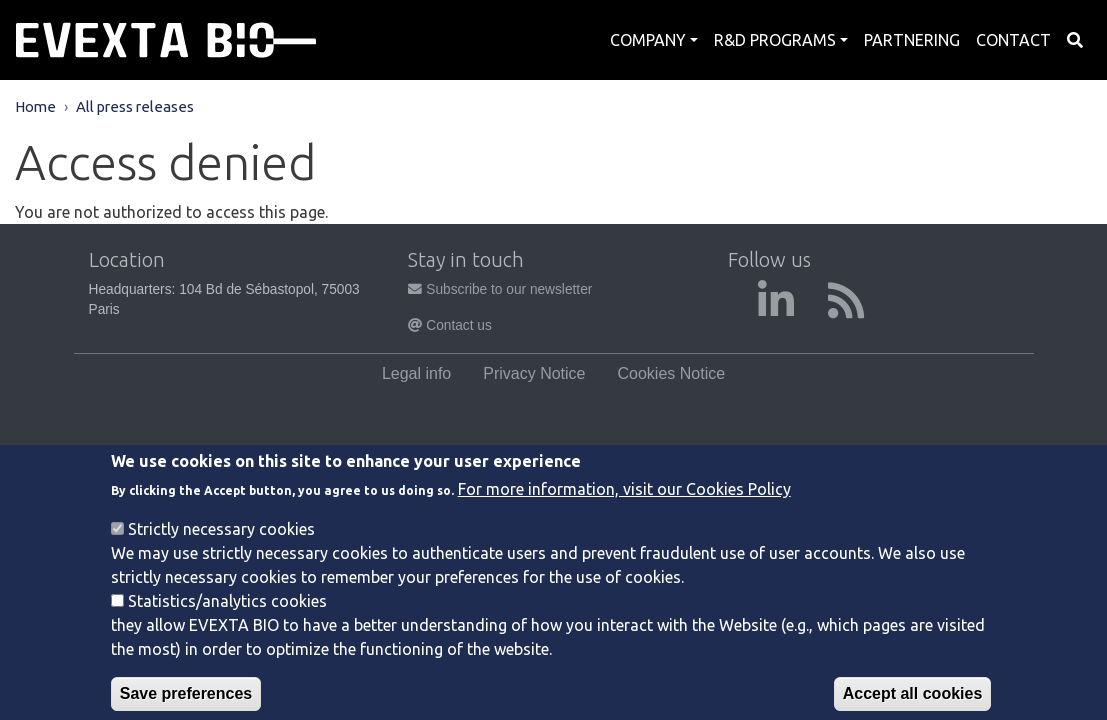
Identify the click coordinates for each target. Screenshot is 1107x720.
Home (35, 106)
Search (1075, 40)
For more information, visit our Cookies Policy (624, 504)
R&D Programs (775, 40)
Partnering (912, 40)
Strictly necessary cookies (221, 544)
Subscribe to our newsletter (500, 289)
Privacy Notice (534, 373)
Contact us (449, 325)
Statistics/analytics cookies (227, 616)
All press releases (135, 106)
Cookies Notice (672, 373)
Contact (1013, 40)
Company (648, 40)
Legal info (416, 373)
